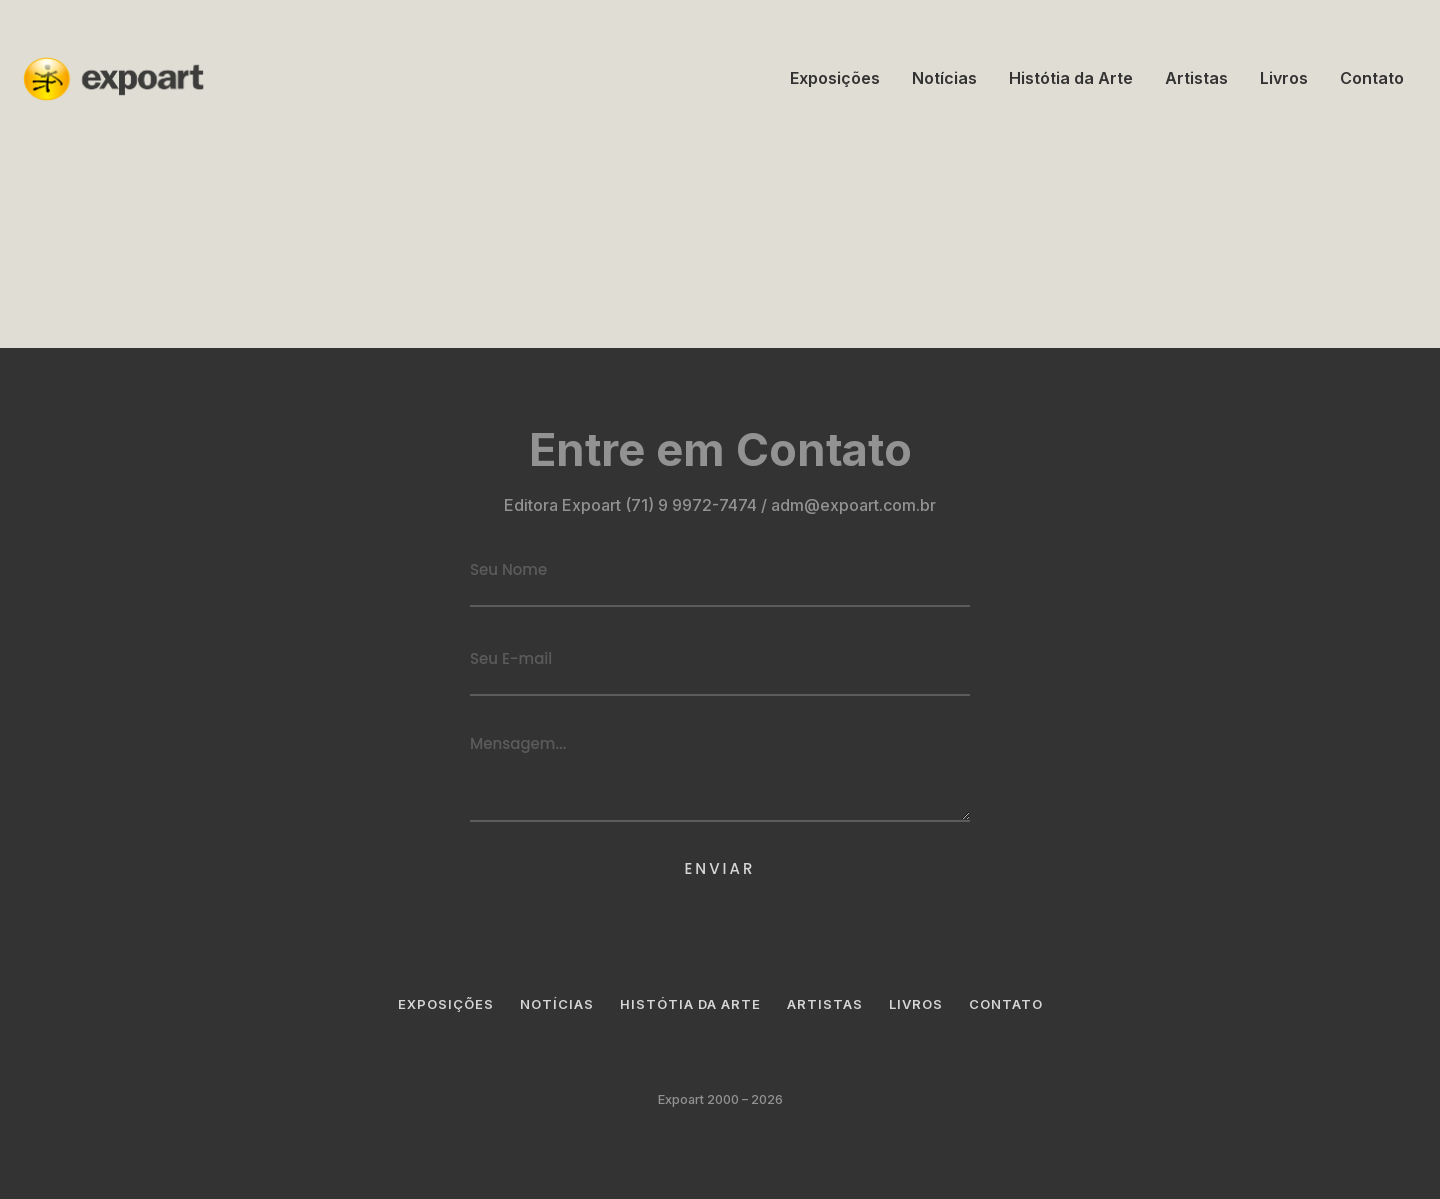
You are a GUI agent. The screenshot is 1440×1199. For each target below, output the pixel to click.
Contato (1372, 78)
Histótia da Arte (1071, 78)
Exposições (835, 78)
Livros (1284, 78)
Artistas (1196, 78)
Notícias (944, 78)
